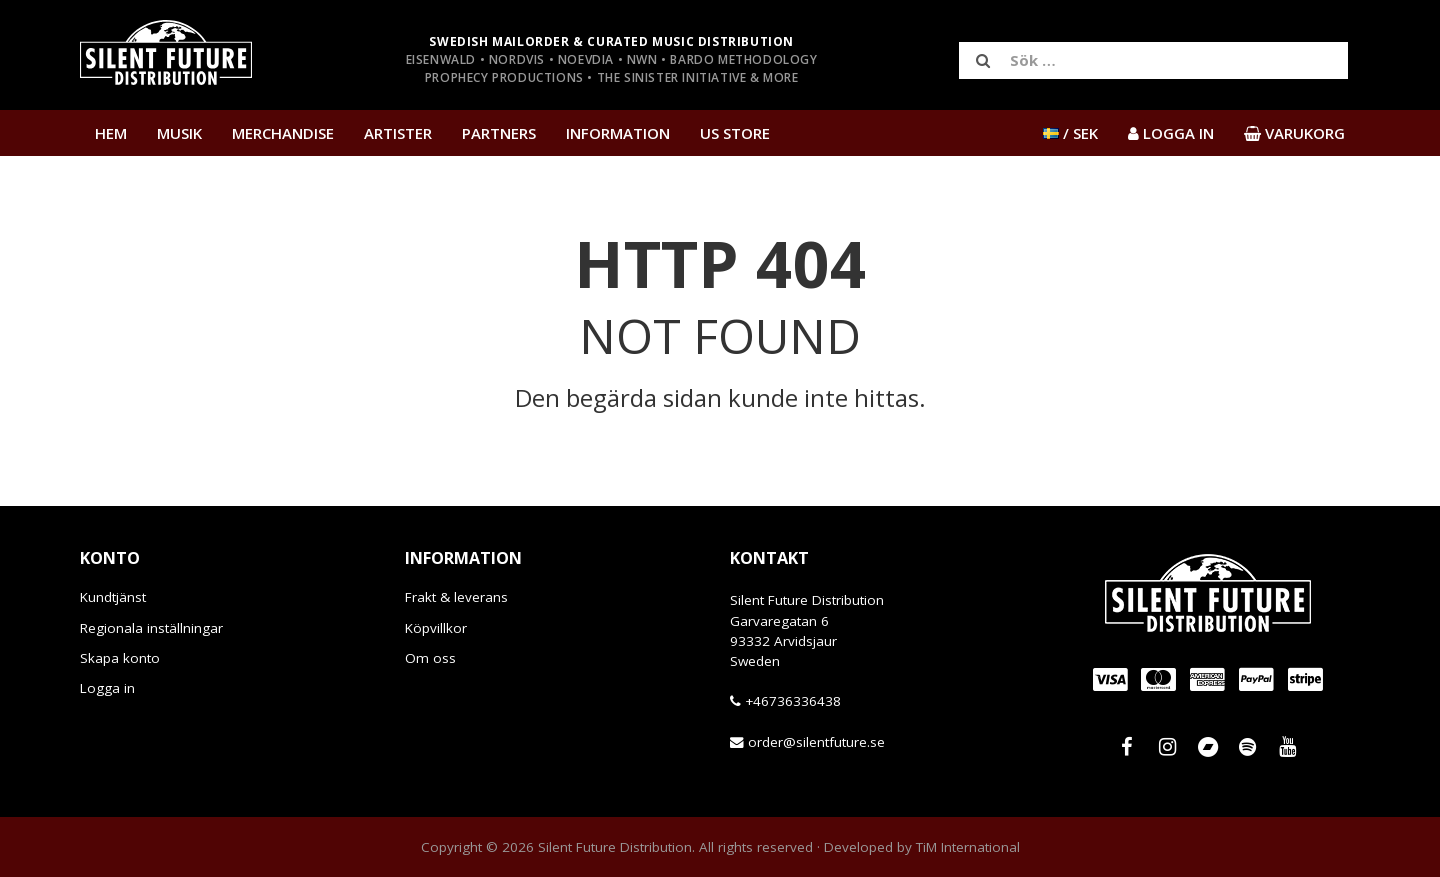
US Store (735, 133)
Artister (398, 133)
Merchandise (283, 133)
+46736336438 (793, 701)
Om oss (430, 658)
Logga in (107, 688)
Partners (499, 133)
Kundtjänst (113, 597)
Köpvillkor (436, 628)
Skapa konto (120, 658)
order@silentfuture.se (816, 742)
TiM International (968, 847)
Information (618, 133)
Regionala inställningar (151, 628)
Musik (179, 133)
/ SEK (1070, 133)
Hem (111, 133)
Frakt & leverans (456, 597)
